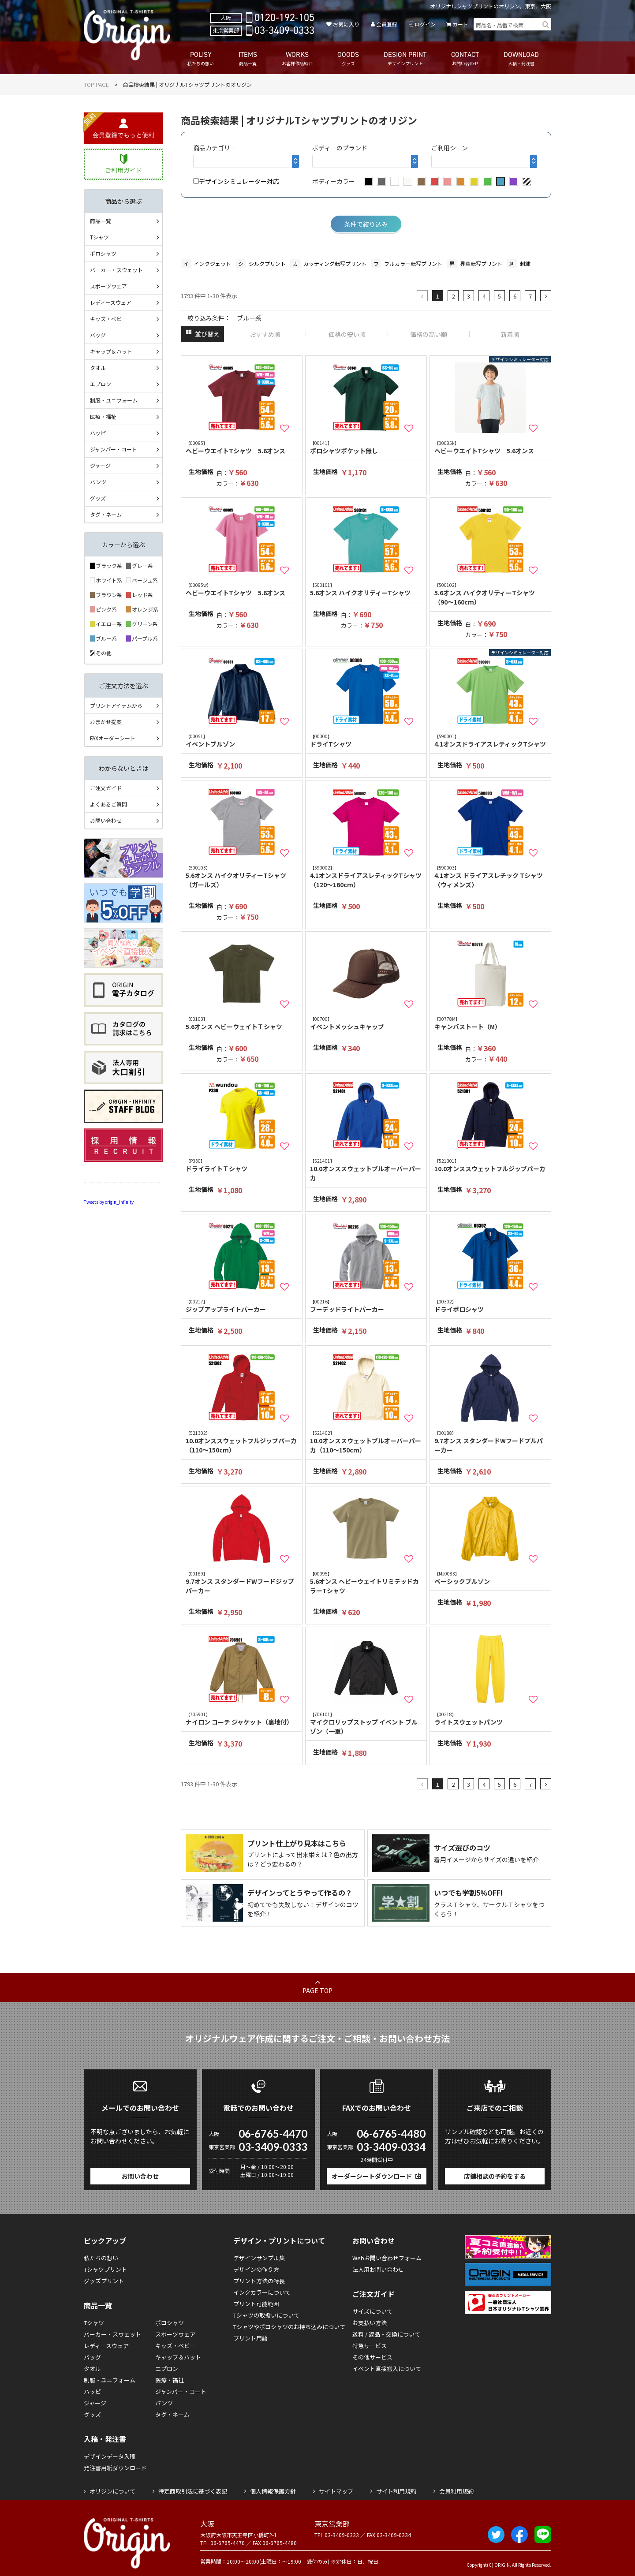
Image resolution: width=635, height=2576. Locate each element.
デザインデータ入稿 (109, 2456)
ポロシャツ (103, 253)
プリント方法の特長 (259, 2281)
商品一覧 (100, 220)
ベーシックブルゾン (490, 1578)
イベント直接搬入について (386, 2368)
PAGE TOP (317, 1990)
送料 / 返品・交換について (386, 2334)
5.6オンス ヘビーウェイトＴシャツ (242, 1023)
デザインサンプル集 (259, 2258)
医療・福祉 (103, 416)
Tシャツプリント (105, 2269)
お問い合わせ (106, 820)
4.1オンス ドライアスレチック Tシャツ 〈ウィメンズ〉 (490, 876)
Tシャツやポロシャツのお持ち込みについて (289, 2326)
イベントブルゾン (242, 740)
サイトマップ (336, 2491)
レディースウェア (110, 302)
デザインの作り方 (256, 2269)
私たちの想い (101, 2258)
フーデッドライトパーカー (366, 1306)
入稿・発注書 (105, 2439)
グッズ (98, 498)
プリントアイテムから (116, 705)
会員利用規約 (456, 2491)
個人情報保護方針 (273, 2491)
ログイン (425, 24)
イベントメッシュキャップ (366, 1023)
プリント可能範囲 (256, 2304)
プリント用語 (250, 2338)
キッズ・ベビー (108, 318)
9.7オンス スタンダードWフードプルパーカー (490, 1442)
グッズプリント (104, 2281)
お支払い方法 (369, 2322)
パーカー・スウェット (116, 269)
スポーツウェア (108, 286)
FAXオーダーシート (112, 738)
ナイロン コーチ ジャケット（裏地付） (242, 1718)
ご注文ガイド (106, 787)
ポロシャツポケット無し (366, 447)
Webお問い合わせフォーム (387, 2258)
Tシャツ (99, 237)
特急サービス (369, 2345)
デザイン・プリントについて (279, 2240)
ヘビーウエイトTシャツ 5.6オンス (242, 447)
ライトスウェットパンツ (490, 1718)
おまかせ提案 (106, 721)
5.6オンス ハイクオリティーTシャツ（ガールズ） (242, 876)
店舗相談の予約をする (495, 2176)
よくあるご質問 (108, 804)
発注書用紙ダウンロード (115, 2468)
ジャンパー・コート (113, 449)
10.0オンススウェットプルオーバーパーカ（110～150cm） (366, 1442)
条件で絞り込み (366, 224)
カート (460, 24)
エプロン (100, 384)
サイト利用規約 (396, 2491)
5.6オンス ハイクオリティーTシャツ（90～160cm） (490, 594)
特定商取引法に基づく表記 (192, 2491)
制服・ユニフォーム (114, 400)
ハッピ (98, 433)
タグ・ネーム (106, 514)
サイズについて (372, 2311)
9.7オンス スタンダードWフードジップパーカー (242, 1582)
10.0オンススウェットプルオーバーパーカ (366, 1169)
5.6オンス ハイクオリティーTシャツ (366, 589)
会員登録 (386, 24)
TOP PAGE (96, 84)
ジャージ (100, 465)
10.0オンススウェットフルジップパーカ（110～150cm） (242, 1442)
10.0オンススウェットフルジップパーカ (490, 1165)
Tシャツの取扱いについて (266, 2315)
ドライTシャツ (366, 740)
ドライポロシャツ (490, 1306)
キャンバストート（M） (490, 1023)
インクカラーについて (262, 2292)
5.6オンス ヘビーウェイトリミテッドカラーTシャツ (366, 1582)
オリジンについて (112, 2491)
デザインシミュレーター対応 (236, 181)
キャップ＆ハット (111, 351)
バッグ (98, 335)
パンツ (98, 481)
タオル (98, 367)
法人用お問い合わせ (378, 2269)
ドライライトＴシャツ (242, 1165)
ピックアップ (105, 2240)
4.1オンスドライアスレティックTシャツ (490, 740)
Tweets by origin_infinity (109, 1201)
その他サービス (372, 2357)
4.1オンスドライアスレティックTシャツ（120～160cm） (366, 876)
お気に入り (346, 24)
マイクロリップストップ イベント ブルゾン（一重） (366, 1723)
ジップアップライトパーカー (242, 1306)
